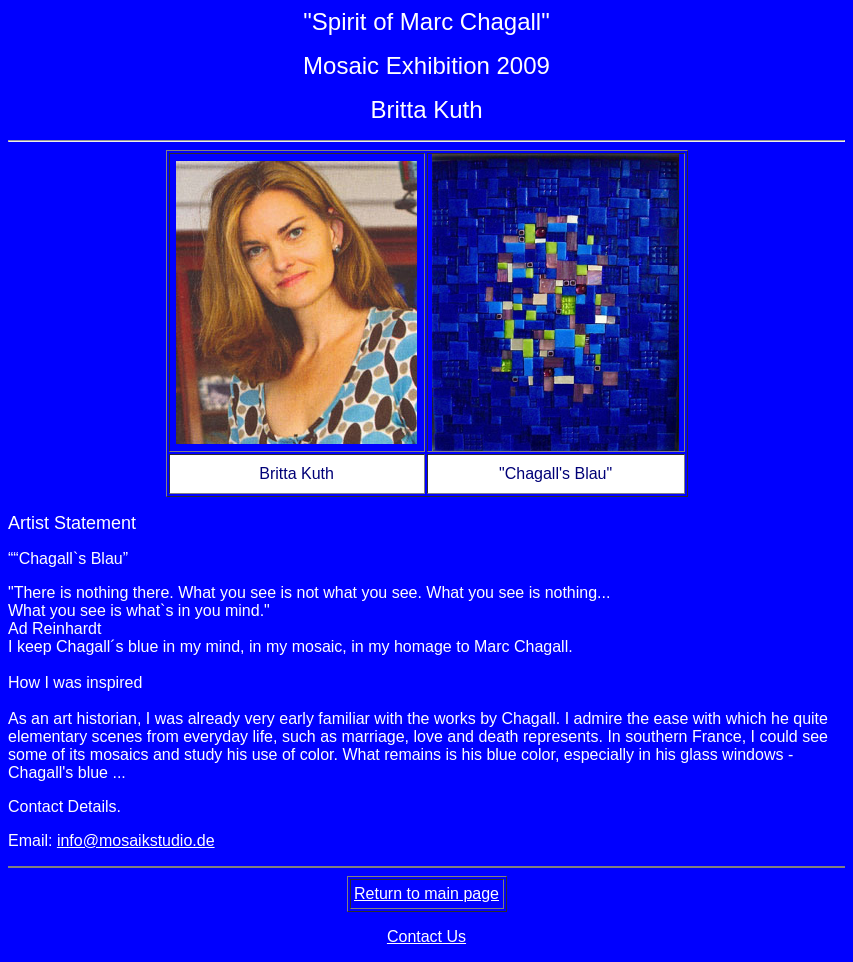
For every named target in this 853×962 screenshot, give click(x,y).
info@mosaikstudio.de (136, 840)
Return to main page (426, 893)
